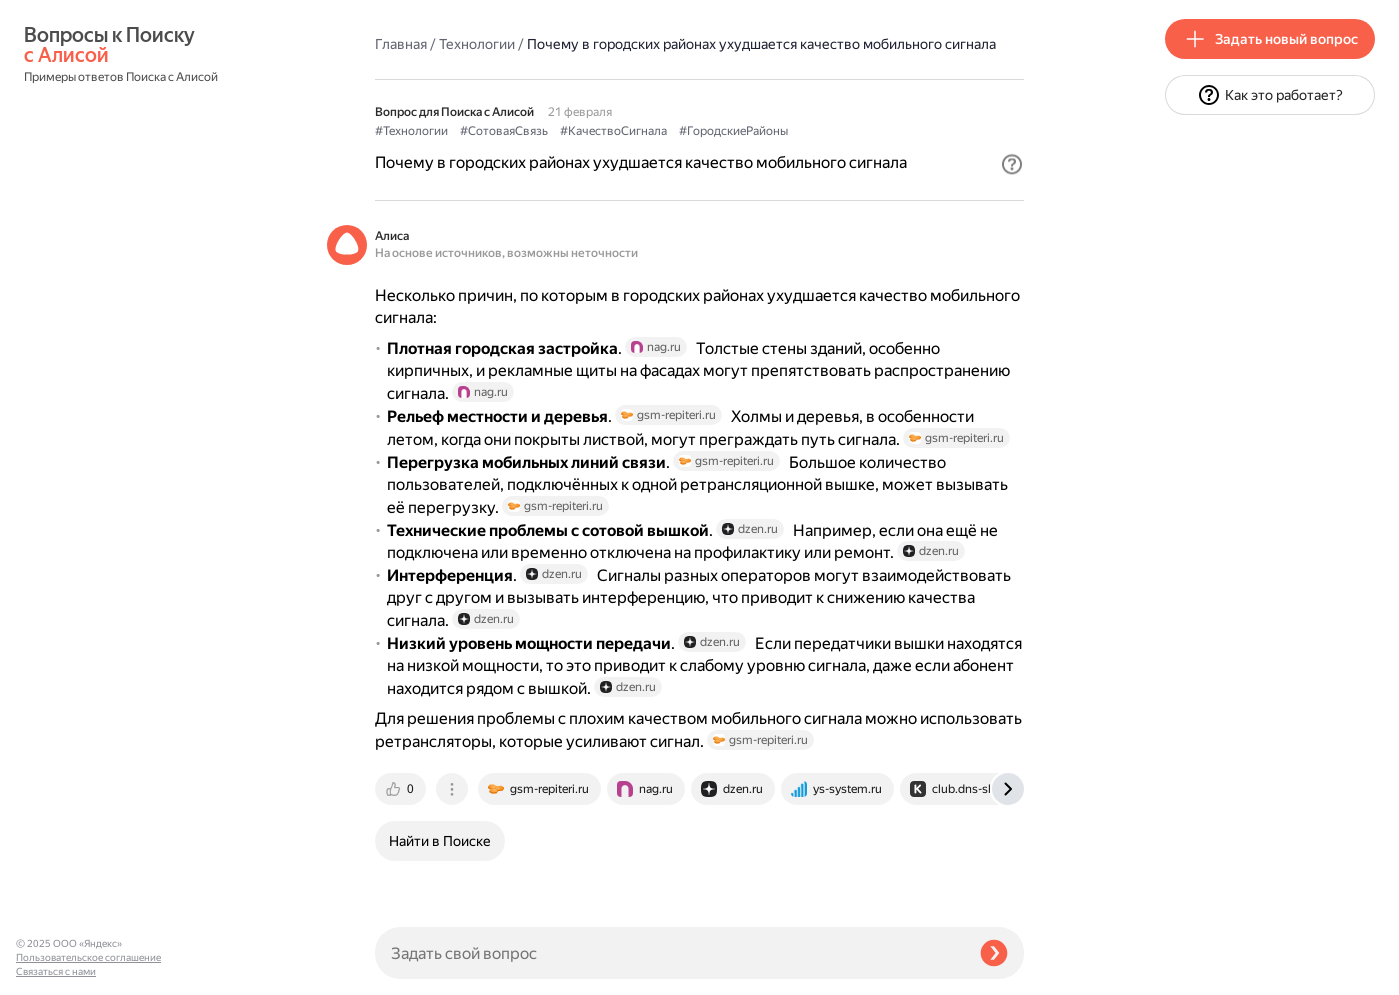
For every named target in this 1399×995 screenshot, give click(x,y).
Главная (401, 44)
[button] (1012, 164)
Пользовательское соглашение (88, 957)
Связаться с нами (56, 971)
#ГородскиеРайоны (733, 131)
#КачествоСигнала (613, 131)
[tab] (402, 789)
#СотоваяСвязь (504, 131)
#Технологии (411, 131)
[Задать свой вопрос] (669, 953)
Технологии (477, 44)
